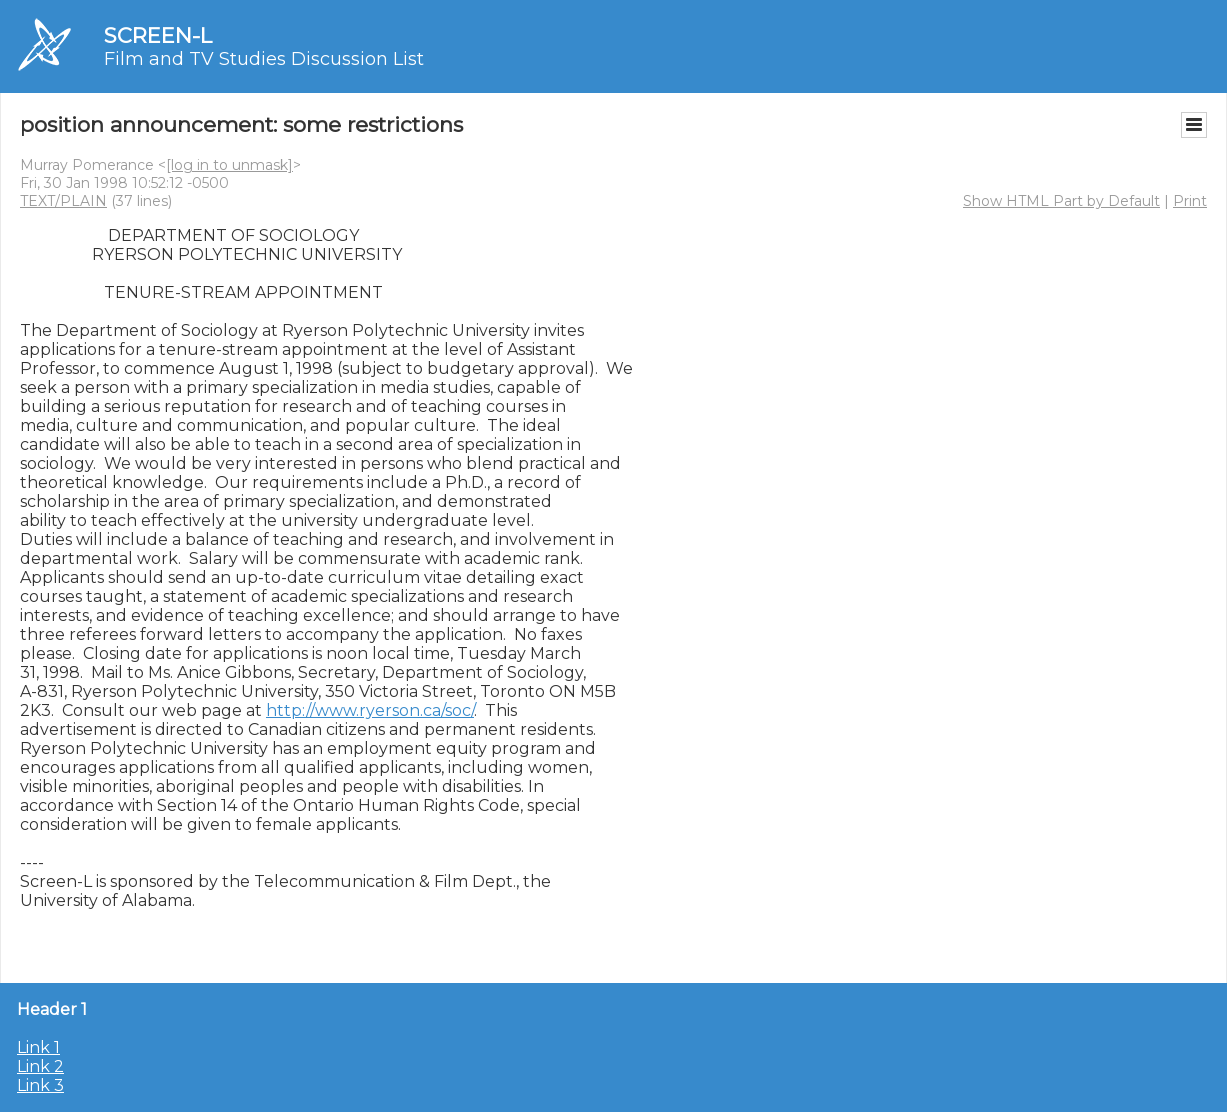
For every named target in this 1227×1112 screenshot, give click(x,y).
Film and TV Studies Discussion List (264, 59)
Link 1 (38, 1047)
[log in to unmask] (229, 165)
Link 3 (40, 1085)
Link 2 (40, 1066)
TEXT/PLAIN (63, 201)
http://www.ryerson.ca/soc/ (370, 710)
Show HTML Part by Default (1061, 201)
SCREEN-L (158, 35)
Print (1190, 201)
